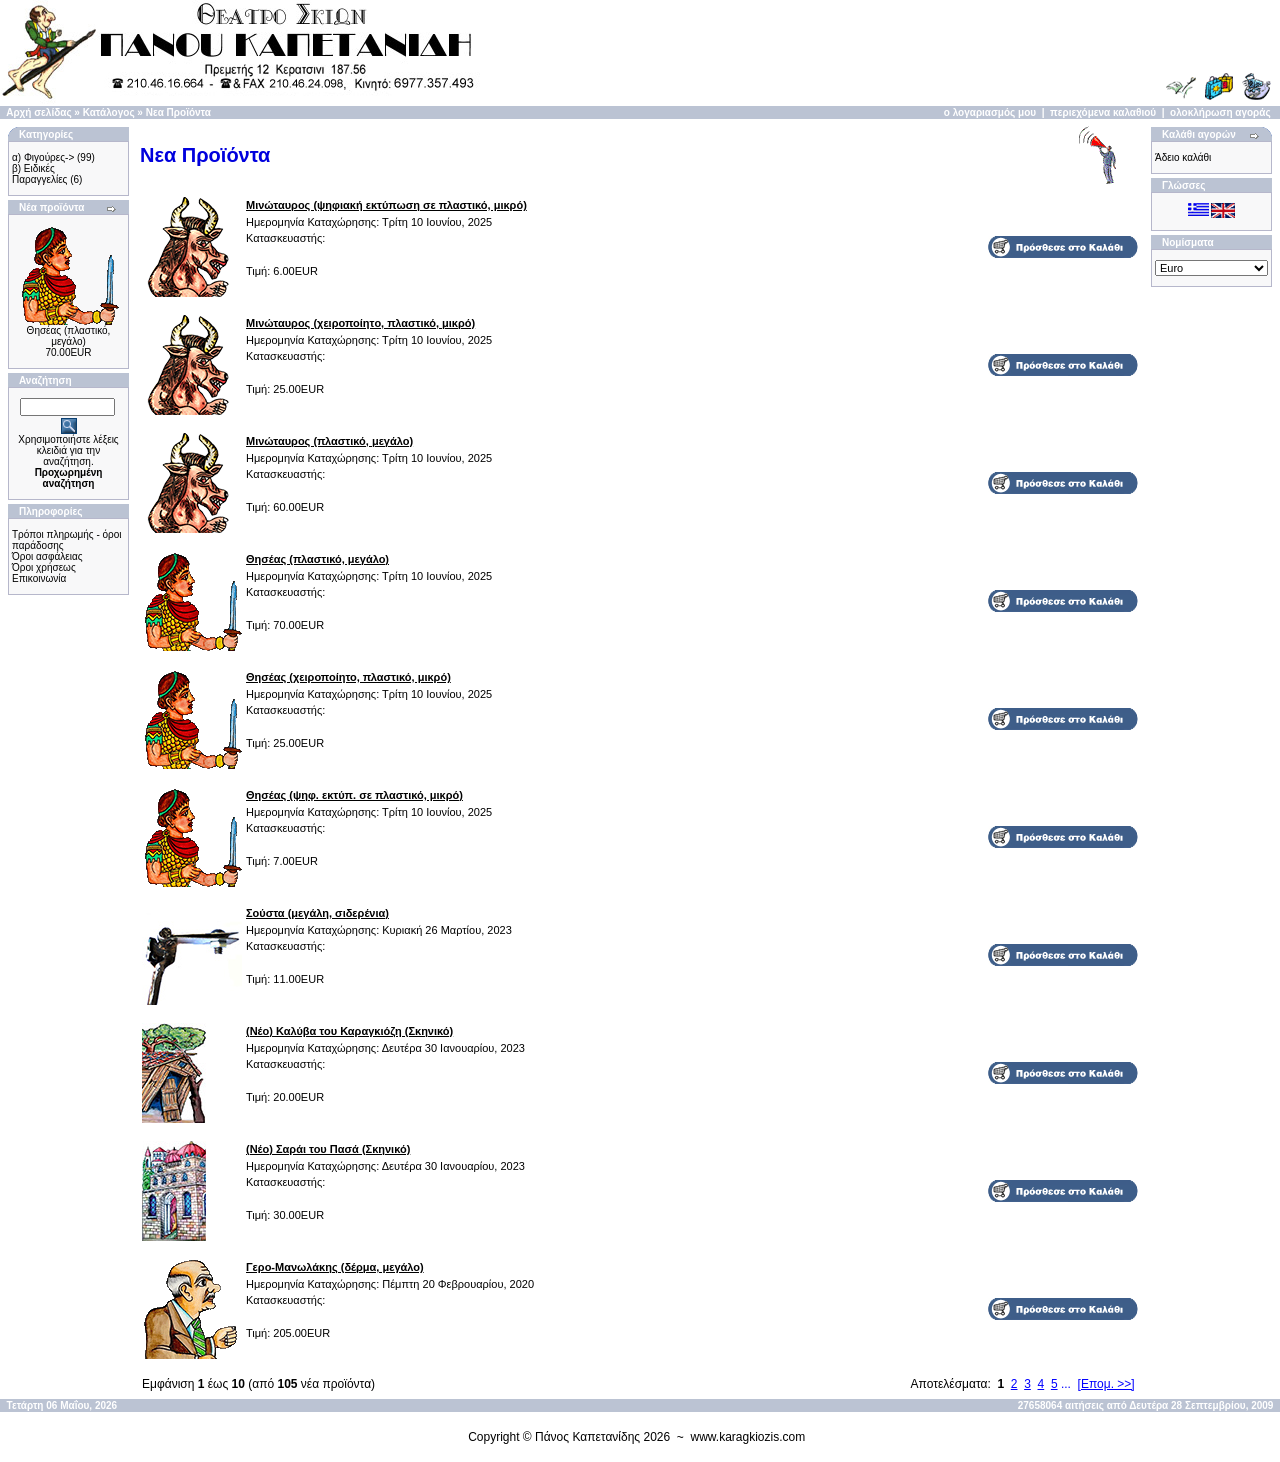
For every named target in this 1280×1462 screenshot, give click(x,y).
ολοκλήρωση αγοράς (1220, 112)
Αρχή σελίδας (38, 112)
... (1066, 1384)
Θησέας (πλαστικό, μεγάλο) (69, 336)
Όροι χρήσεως (44, 567)
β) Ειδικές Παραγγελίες (39, 174)
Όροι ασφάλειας (47, 556)
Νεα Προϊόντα (178, 112)
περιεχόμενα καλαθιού (1103, 112)
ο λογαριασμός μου (990, 112)
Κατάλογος (109, 112)
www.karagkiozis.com (748, 1437)
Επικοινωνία (39, 578)
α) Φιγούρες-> (43, 157)
